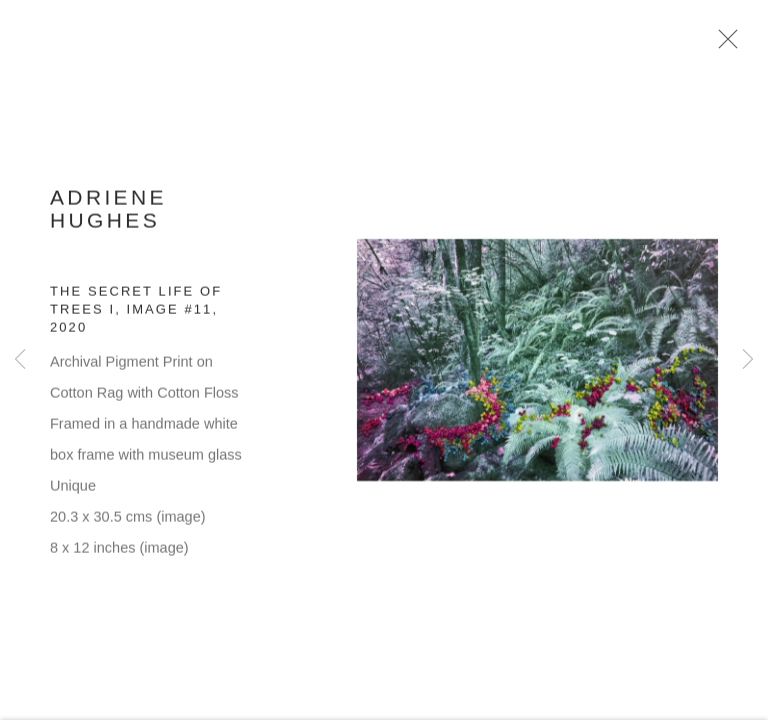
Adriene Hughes (108, 214)
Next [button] (748, 360)
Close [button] (725, 45)
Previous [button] (20, 360)
